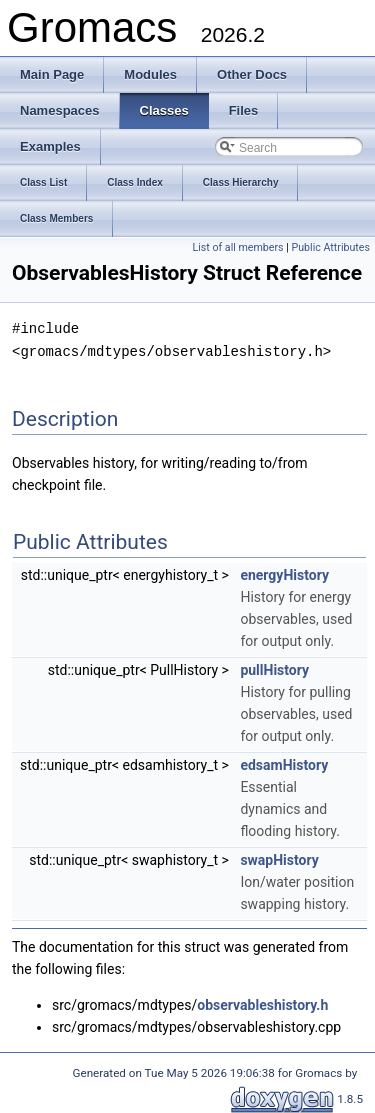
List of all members (237, 247)
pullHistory (274, 668)
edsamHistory (284, 763)
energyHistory (284, 573)
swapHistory (279, 858)
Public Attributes (330, 247)
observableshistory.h (262, 1003)
